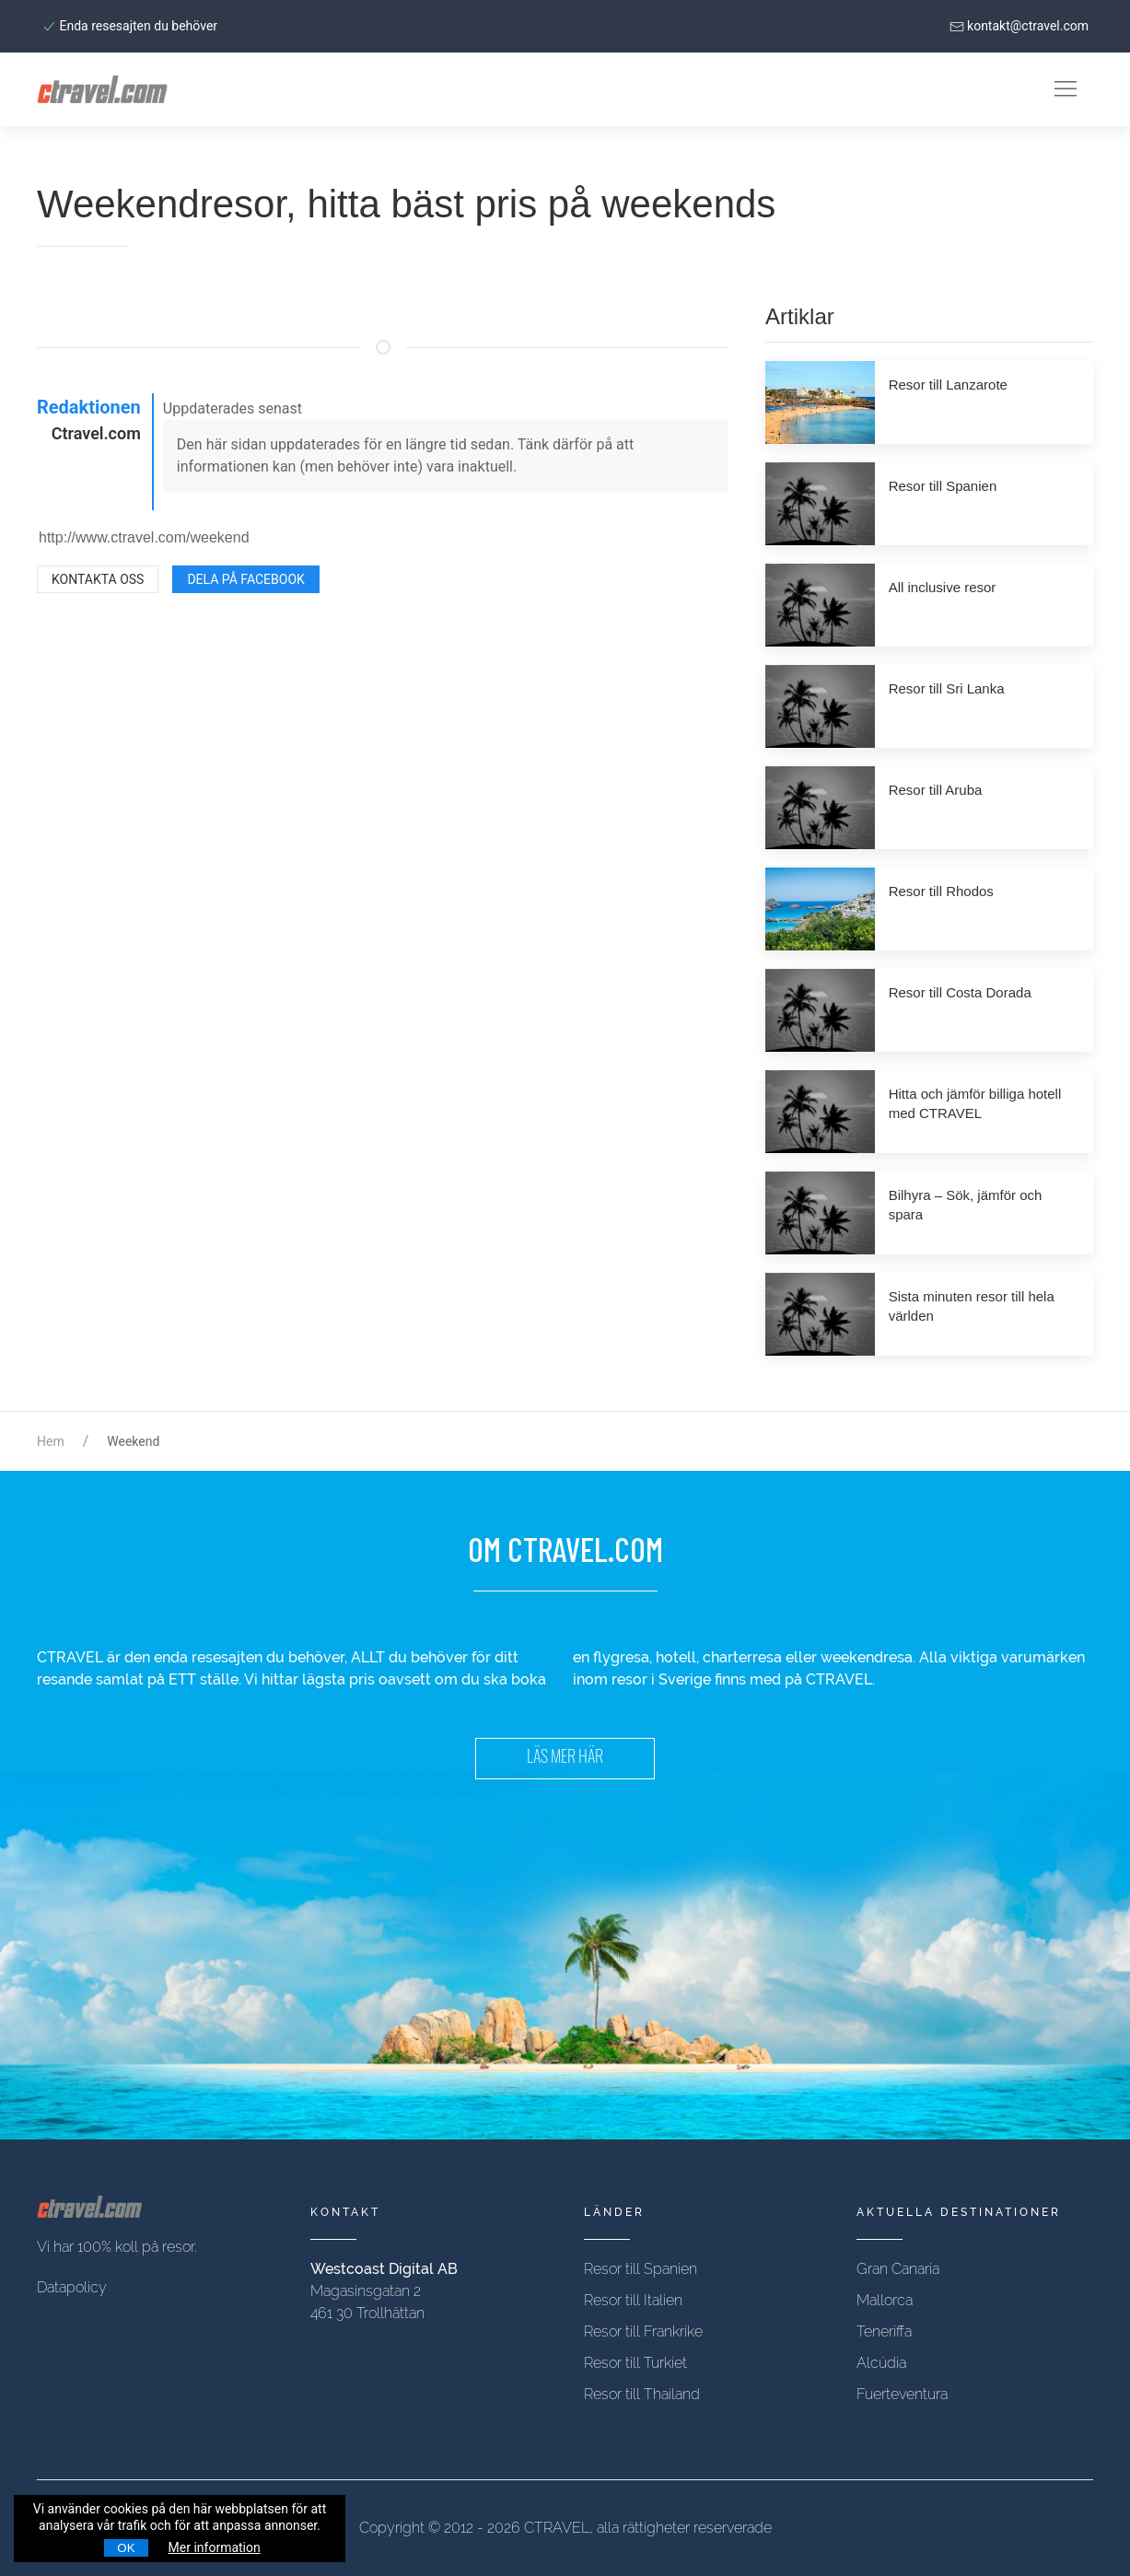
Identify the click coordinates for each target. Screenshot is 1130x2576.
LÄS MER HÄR (565, 1758)
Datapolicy (72, 2287)
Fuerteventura (902, 2394)
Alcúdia (881, 2363)
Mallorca (884, 2300)
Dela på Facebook (245, 579)
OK (125, 2548)
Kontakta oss (98, 579)
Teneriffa (884, 2331)
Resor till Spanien (640, 2269)
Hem (50, 1441)
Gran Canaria (897, 2269)
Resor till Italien (633, 2300)
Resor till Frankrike (643, 2331)
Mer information (215, 2547)
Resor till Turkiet (635, 2363)
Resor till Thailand (642, 2394)
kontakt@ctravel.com (1019, 25)
